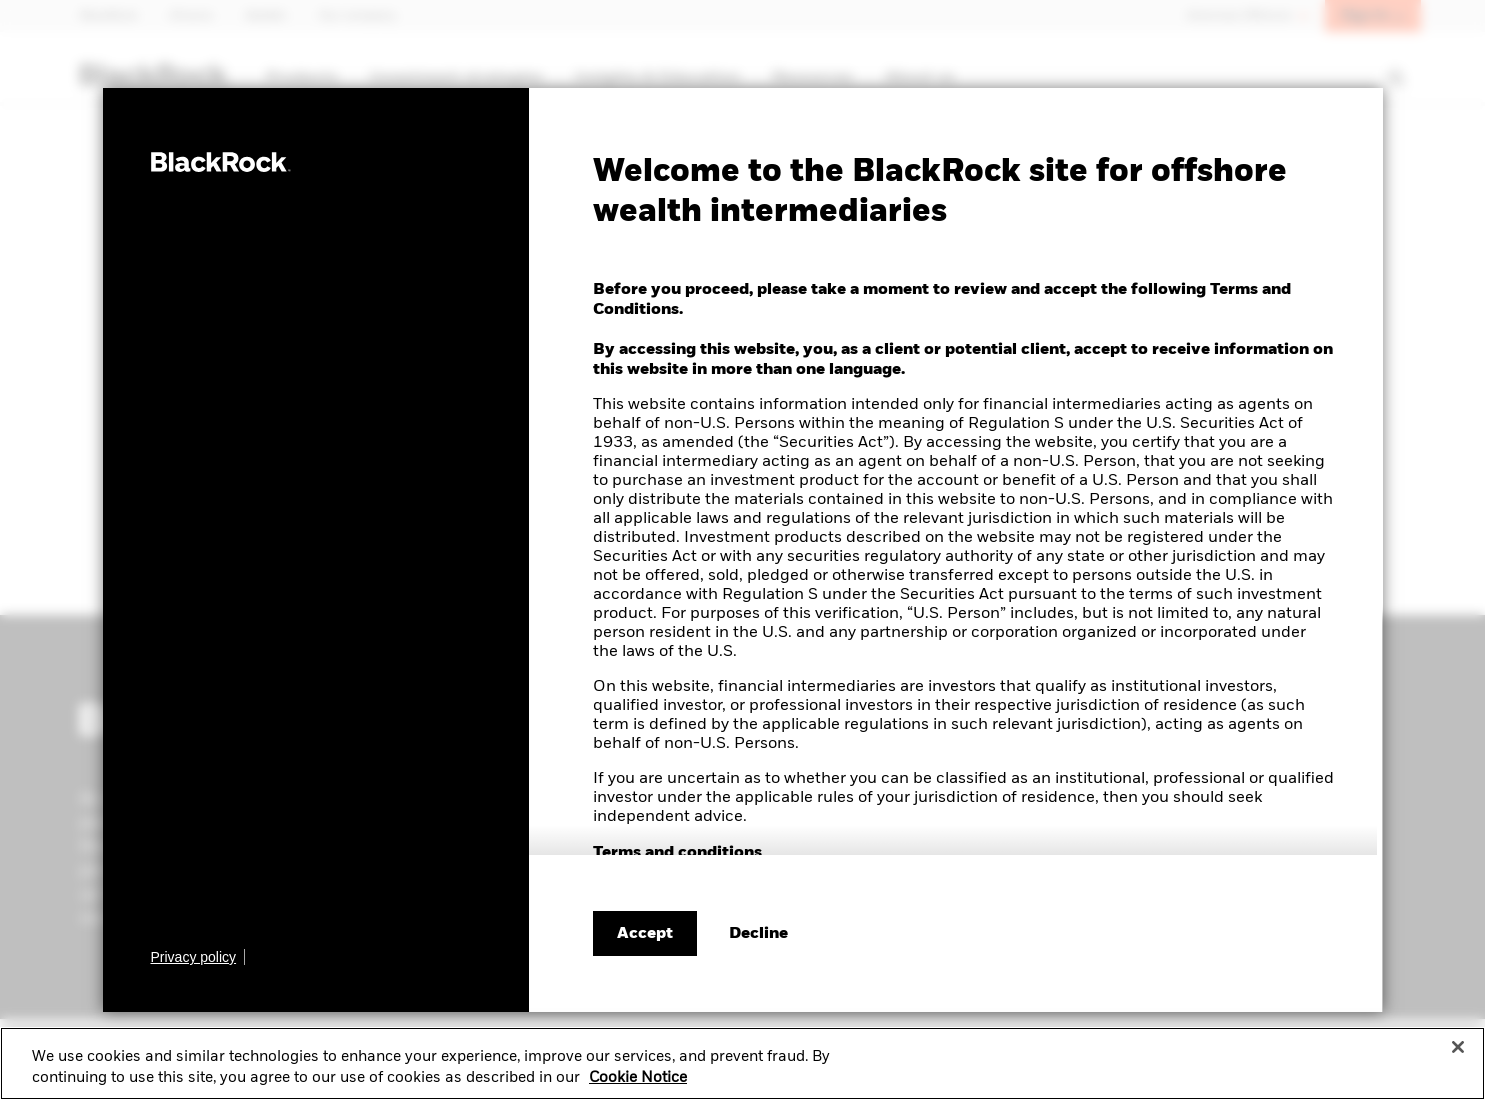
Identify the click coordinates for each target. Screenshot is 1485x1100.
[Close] (1458, 1054)
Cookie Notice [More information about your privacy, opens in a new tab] (638, 1086)
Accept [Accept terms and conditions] (645, 934)
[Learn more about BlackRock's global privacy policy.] (198, 957)
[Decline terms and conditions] (758, 934)
